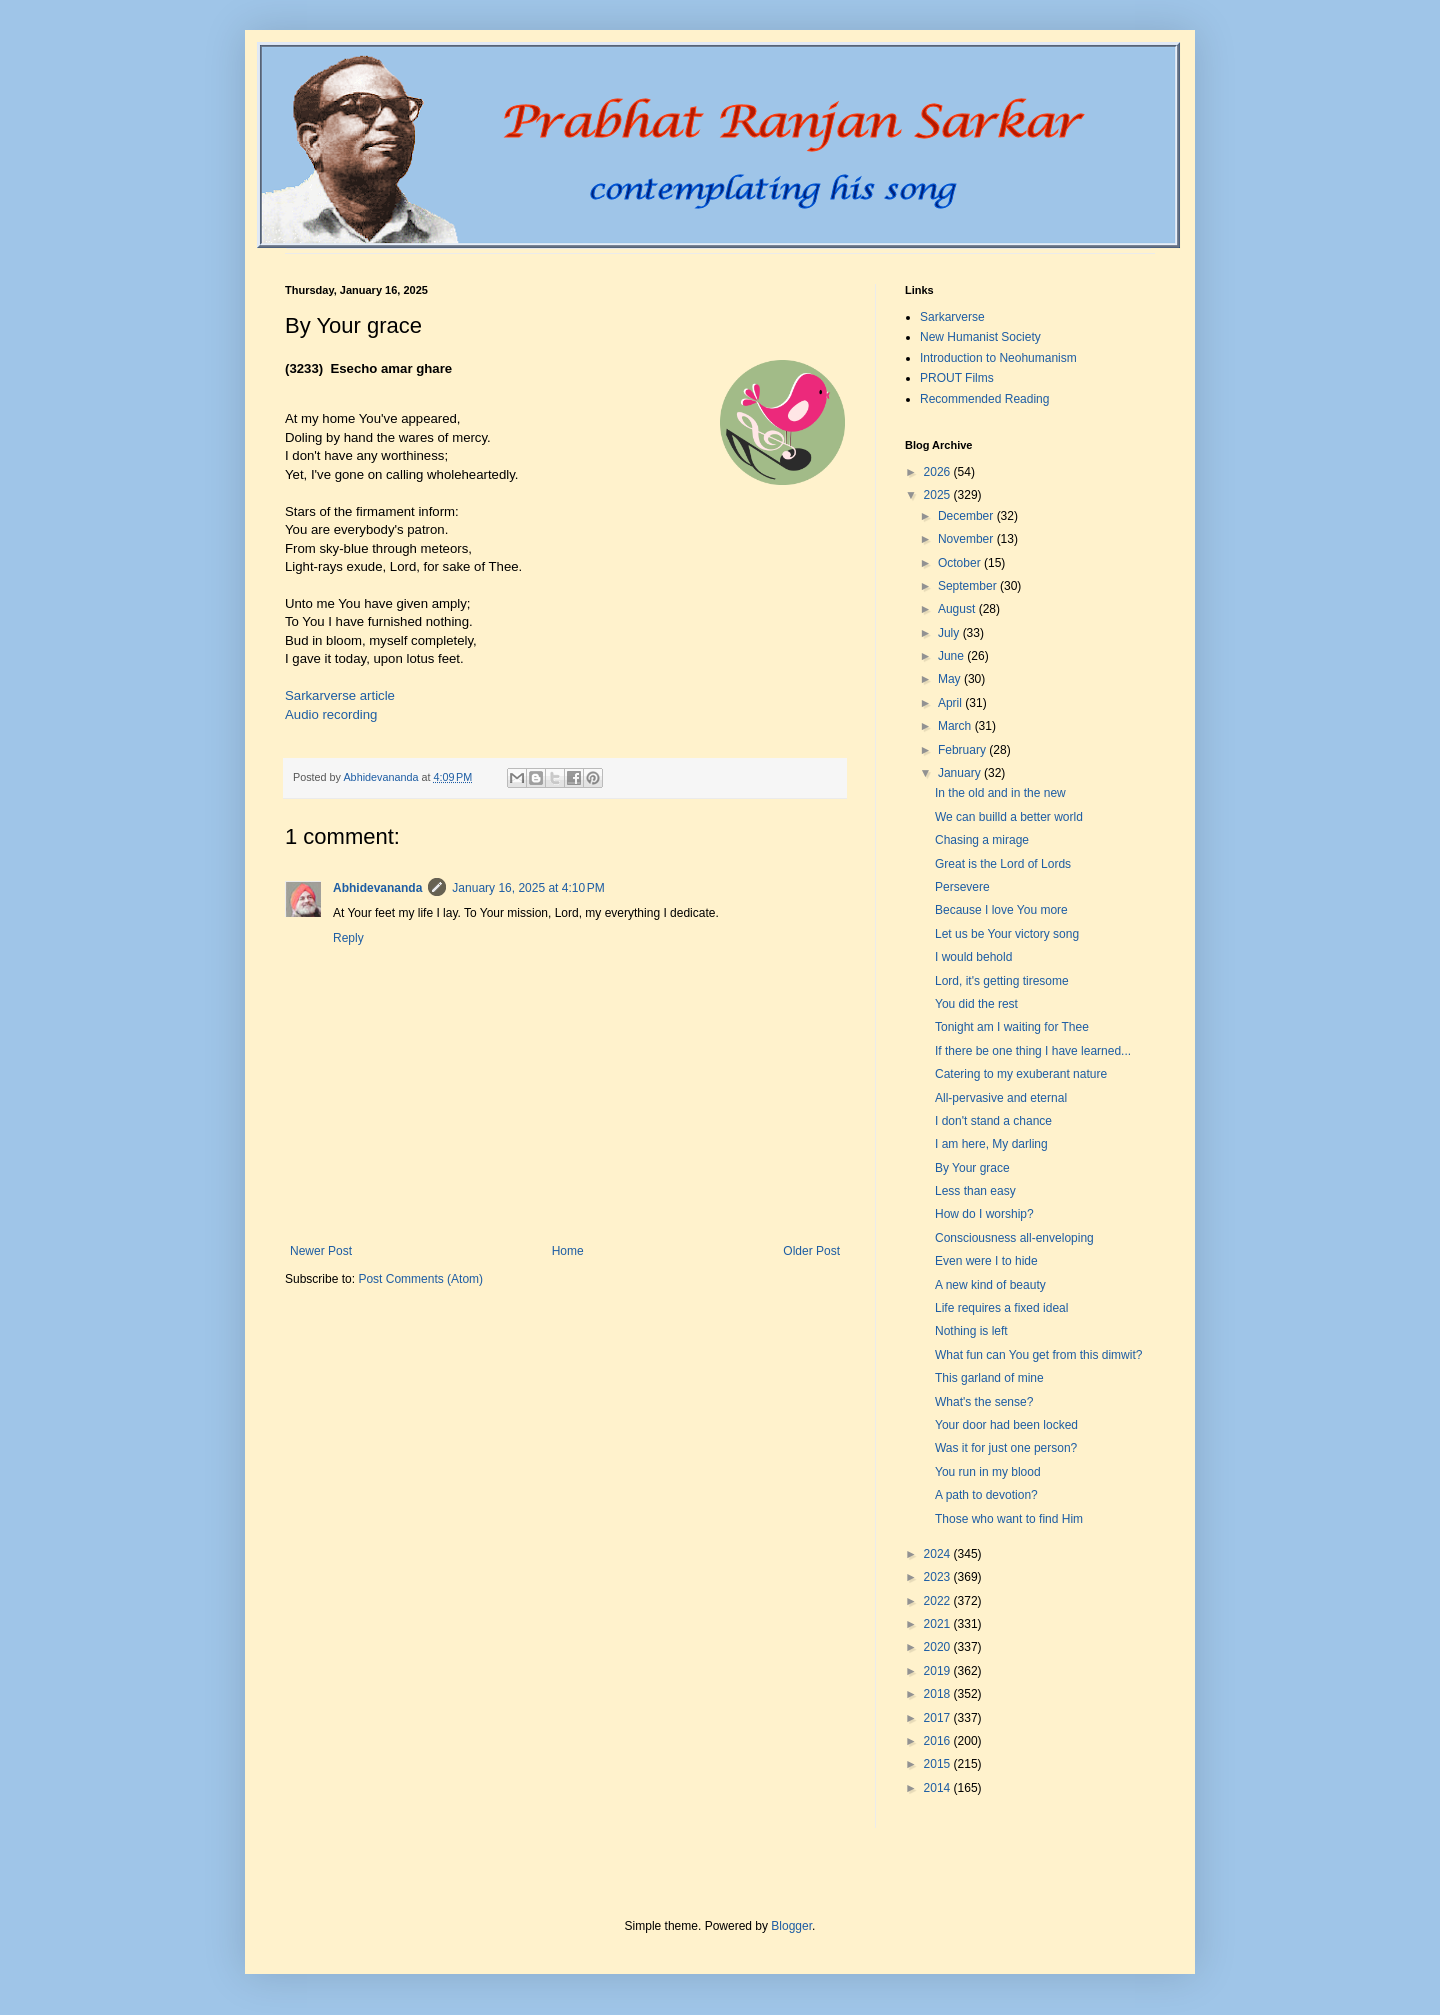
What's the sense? (984, 1402)
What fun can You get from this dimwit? (1038, 1355)
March (956, 726)
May (951, 679)
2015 (939, 1764)
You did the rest (976, 1004)
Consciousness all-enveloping (1014, 1238)
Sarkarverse (952, 317)
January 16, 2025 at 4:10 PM (528, 888)
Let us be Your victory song (1007, 934)
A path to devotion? (986, 1495)
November (967, 539)
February (963, 750)
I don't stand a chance (993, 1121)
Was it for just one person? (1006, 1448)
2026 (939, 472)
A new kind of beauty (990, 1285)
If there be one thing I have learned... (1033, 1051)
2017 (939, 1718)
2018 (939, 1694)
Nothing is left (971, 1331)
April (951, 703)
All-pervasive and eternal (1001, 1098)
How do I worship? (984, 1214)
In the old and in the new (1000, 793)
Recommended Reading (984, 399)
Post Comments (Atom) (420, 1279)
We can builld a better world (1009, 817)
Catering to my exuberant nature (1021, 1074)
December (967, 516)
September (969, 586)
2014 (939, 1788)
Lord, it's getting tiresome (1002, 981)
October (961, 563)
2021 (939, 1624)
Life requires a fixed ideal (1001, 1308)
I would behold (973, 957)
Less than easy (975, 1191)
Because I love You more (1001, 910)
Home (568, 1251)
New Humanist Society (980, 337)
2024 (939, 1554)
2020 (939, 1647)
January (961, 773)
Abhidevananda (377, 888)
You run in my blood (988, 1472)
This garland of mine (989, 1378)
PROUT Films (957, 378)
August (958, 609)
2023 (939, 1577)
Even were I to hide (986, 1261)
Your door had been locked (1006, 1425)
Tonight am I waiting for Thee (1012, 1027)
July (950, 633)
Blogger (791, 1926)
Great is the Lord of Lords (1003, 864)
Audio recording (331, 714)
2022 (939, 1601)
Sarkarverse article (340, 695)
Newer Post (321, 1251)
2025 (939, 495)
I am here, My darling (991, 1144)
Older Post (811, 1251)
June (952, 656)
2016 (939, 1741)
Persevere (962, 887)
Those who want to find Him (1009, 1519)
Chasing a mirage (982, 840)
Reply (348, 938)
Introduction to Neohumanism (998, 358)
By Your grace (972, 1168)
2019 (939, 1671)
